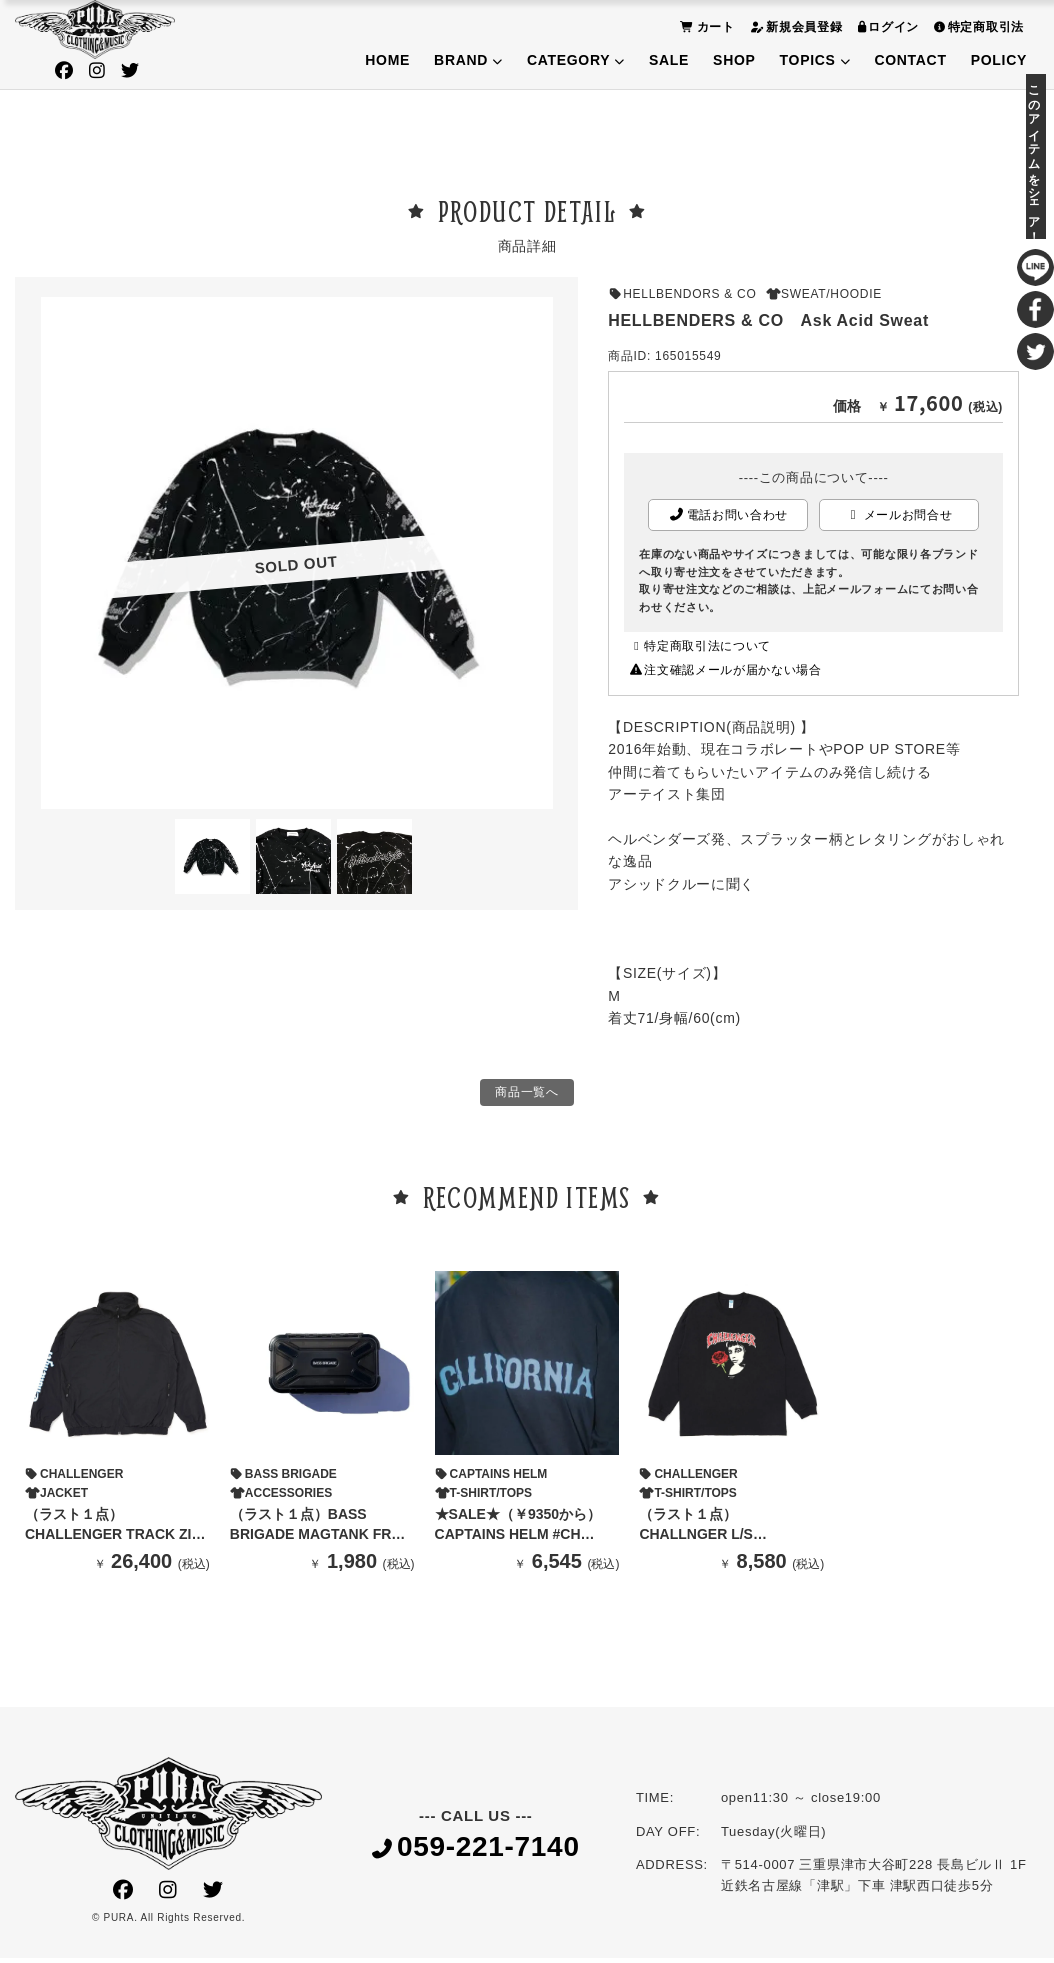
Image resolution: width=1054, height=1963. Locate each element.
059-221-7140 (476, 1853)
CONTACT (910, 60)
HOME (387, 60)
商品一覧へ (527, 1095)
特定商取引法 (976, 26)
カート (705, 26)
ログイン (886, 26)
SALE (669, 60)
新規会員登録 (794, 26)
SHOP (734, 60)
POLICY (999, 60)
